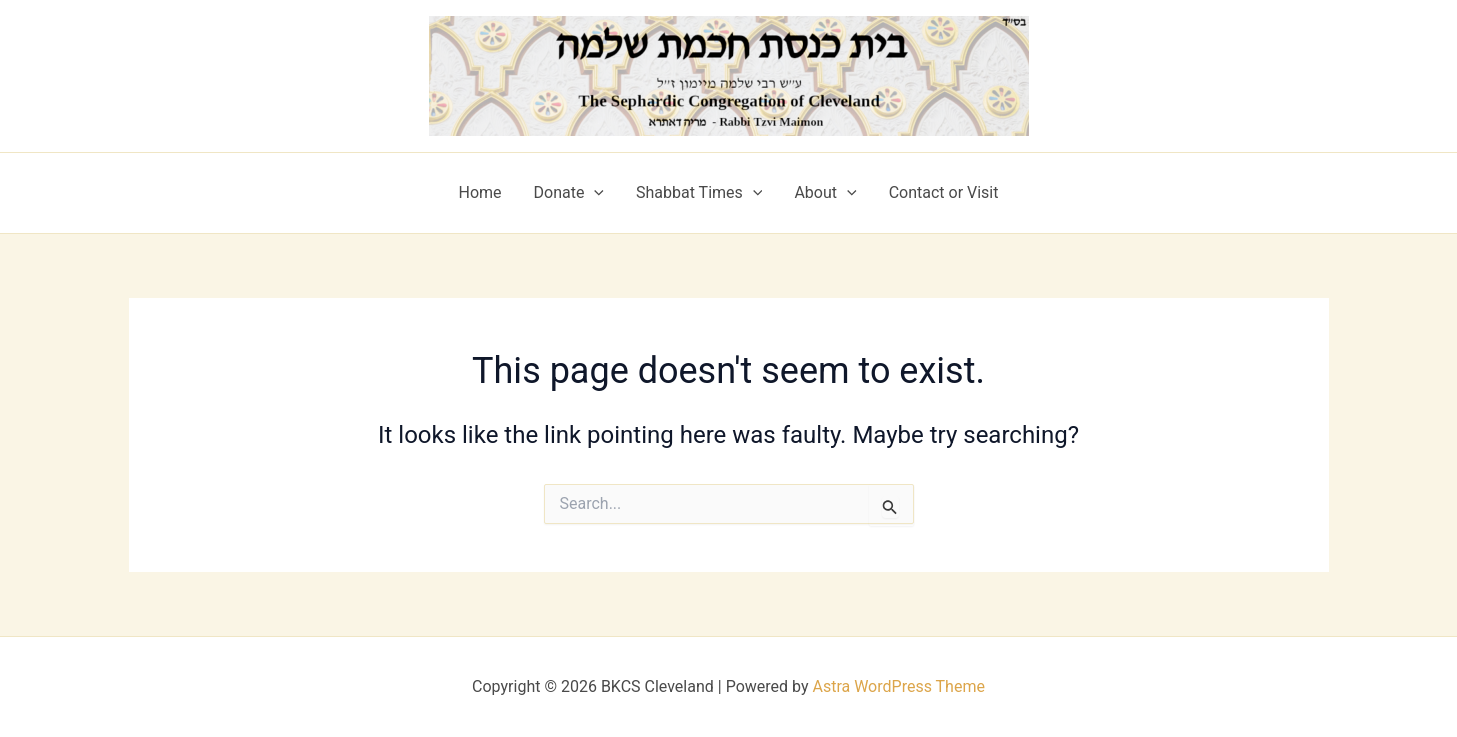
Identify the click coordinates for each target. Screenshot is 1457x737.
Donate (569, 193)
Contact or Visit (944, 192)
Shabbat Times (699, 193)
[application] (594, 193)
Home (479, 192)
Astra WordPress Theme (898, 686)
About (825, 193)
